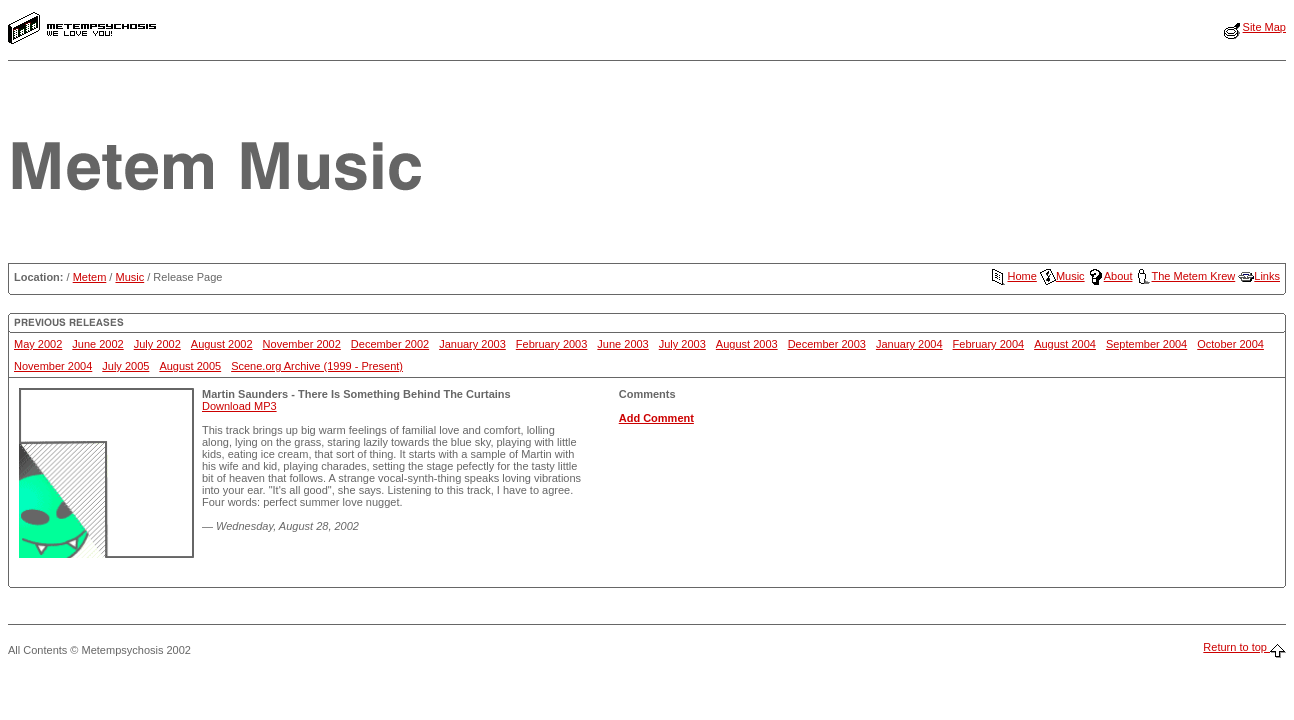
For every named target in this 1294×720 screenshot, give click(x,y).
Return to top (1244, 647)
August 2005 (190, 366)
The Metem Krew (1186, 276)
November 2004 (53, 366)
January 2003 (472, 344)
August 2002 (222, 344)
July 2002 (157, 344)
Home (1013, 276)
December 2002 (390, 344)
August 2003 (747, 344)
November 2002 (302, 344)
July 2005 (125, 366)
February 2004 (989, 344)
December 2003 (827, 344)
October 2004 (1230, 344)
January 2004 (909, 344)
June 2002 (97, 344)
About (1110, 276)
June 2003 (622, 344)
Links (1259, 276)
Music (129, 277)
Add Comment (656, 418)
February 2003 (552, 344)
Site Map (1264, 27)
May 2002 (38, 344)
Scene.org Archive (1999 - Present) (317, 366)
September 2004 (1146, 344)
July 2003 (682, 344)
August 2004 (1065, 344)
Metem (90, 277)
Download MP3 (239, 406)
